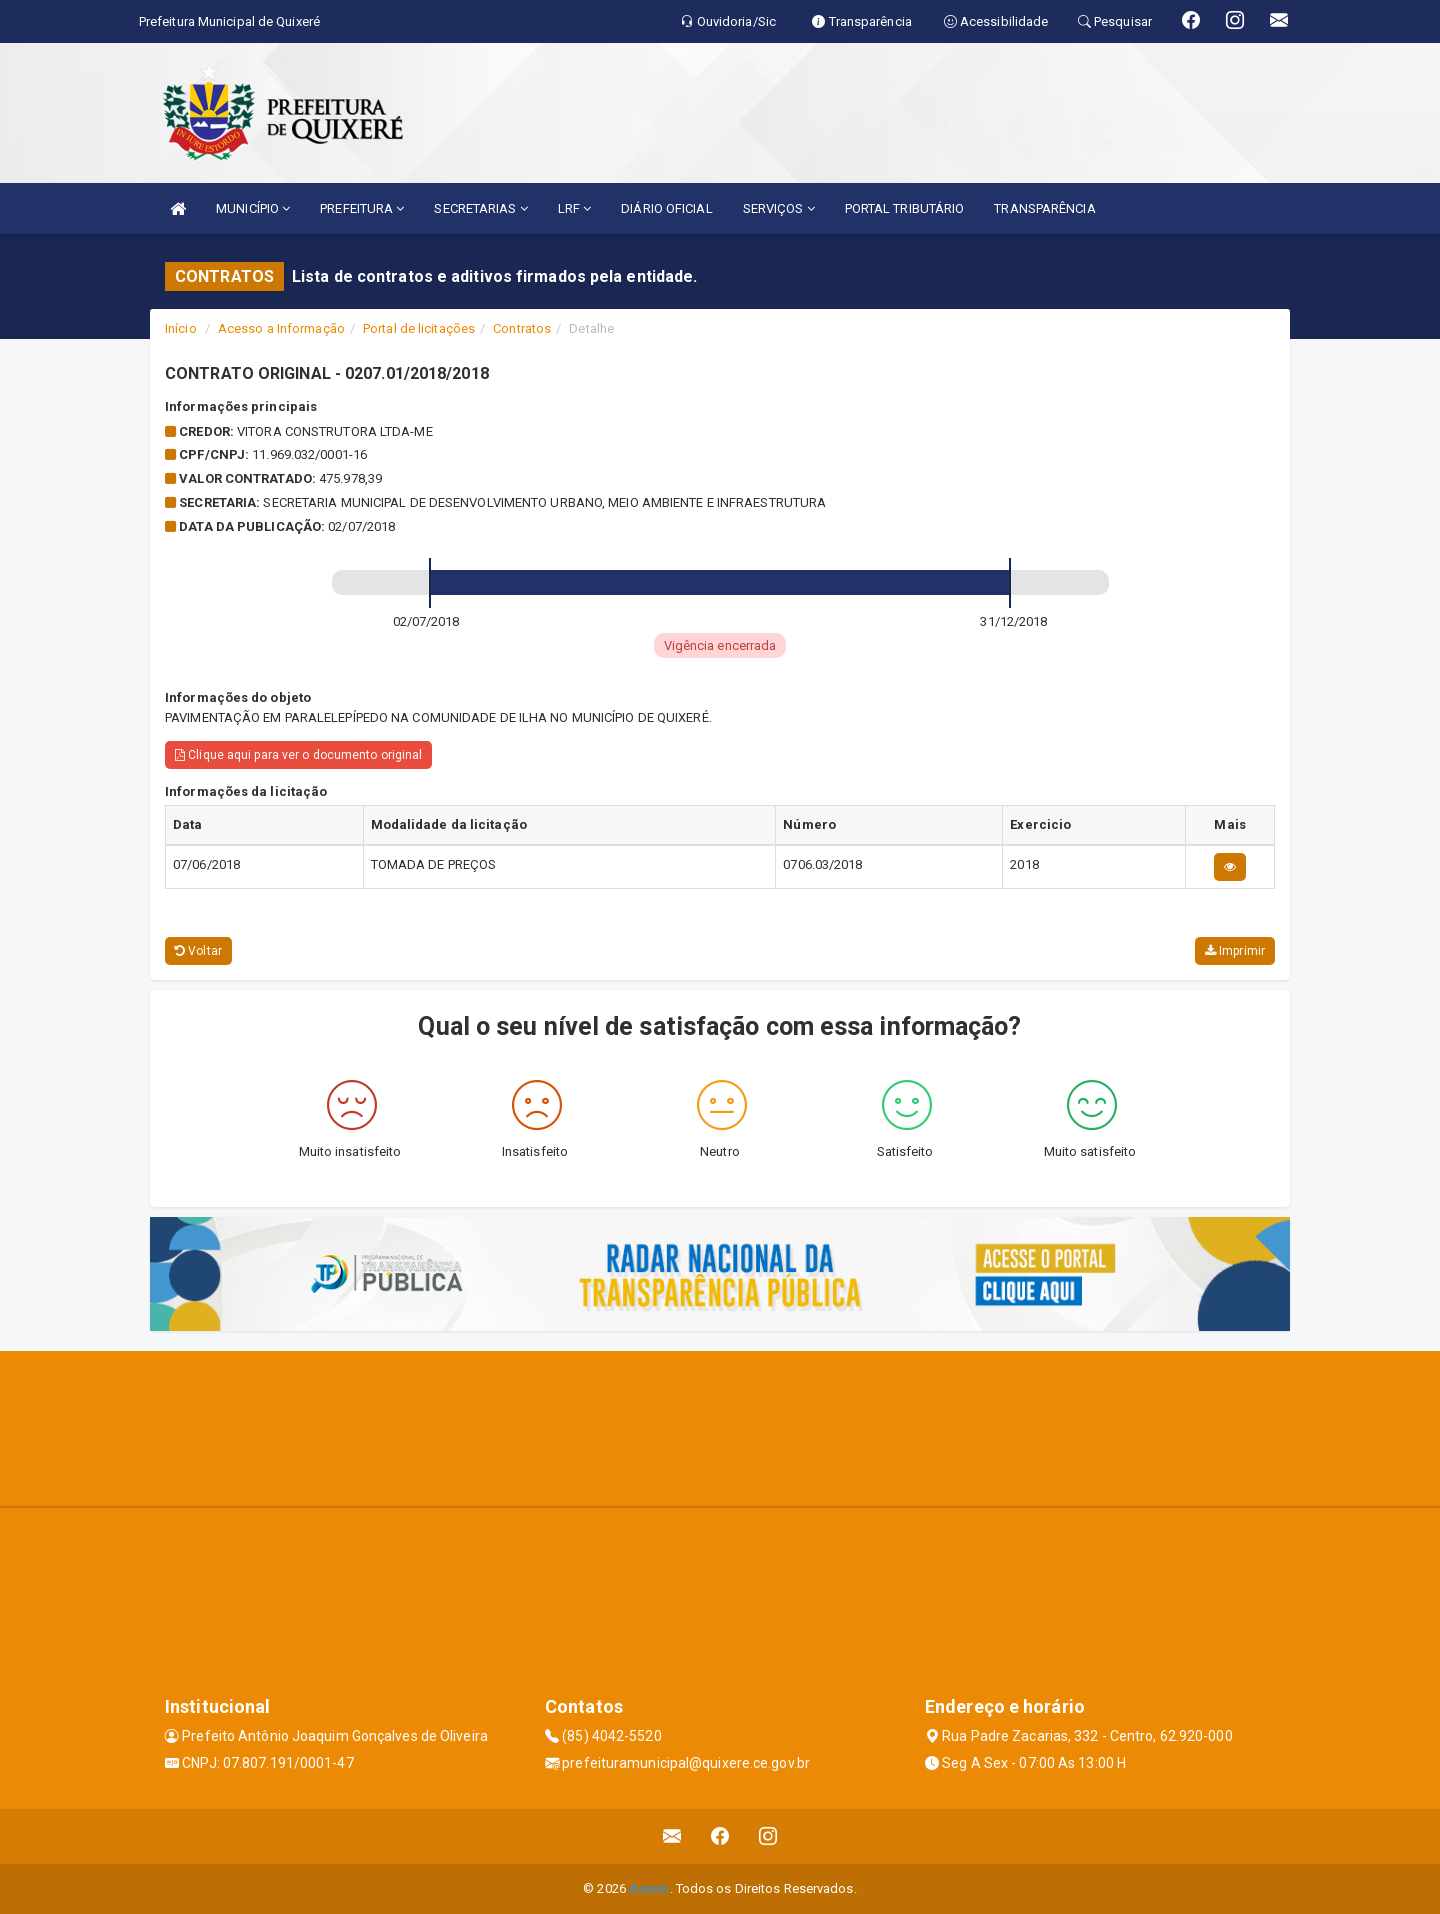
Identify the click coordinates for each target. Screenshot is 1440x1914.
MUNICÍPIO (253, 208)
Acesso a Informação (281, 328)
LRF (575, 208)
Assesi (649, 1888)
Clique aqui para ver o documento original (298, 755)
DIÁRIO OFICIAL (666, 208)
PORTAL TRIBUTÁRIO (905, 208)
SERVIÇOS (779, 208)
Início (181, 328)
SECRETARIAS (480, 208)
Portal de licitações (419, 328)
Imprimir (1235, 951)
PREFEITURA (362, 208)
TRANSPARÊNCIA (1044, 208)
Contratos (522, 328)
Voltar (198, 951)
